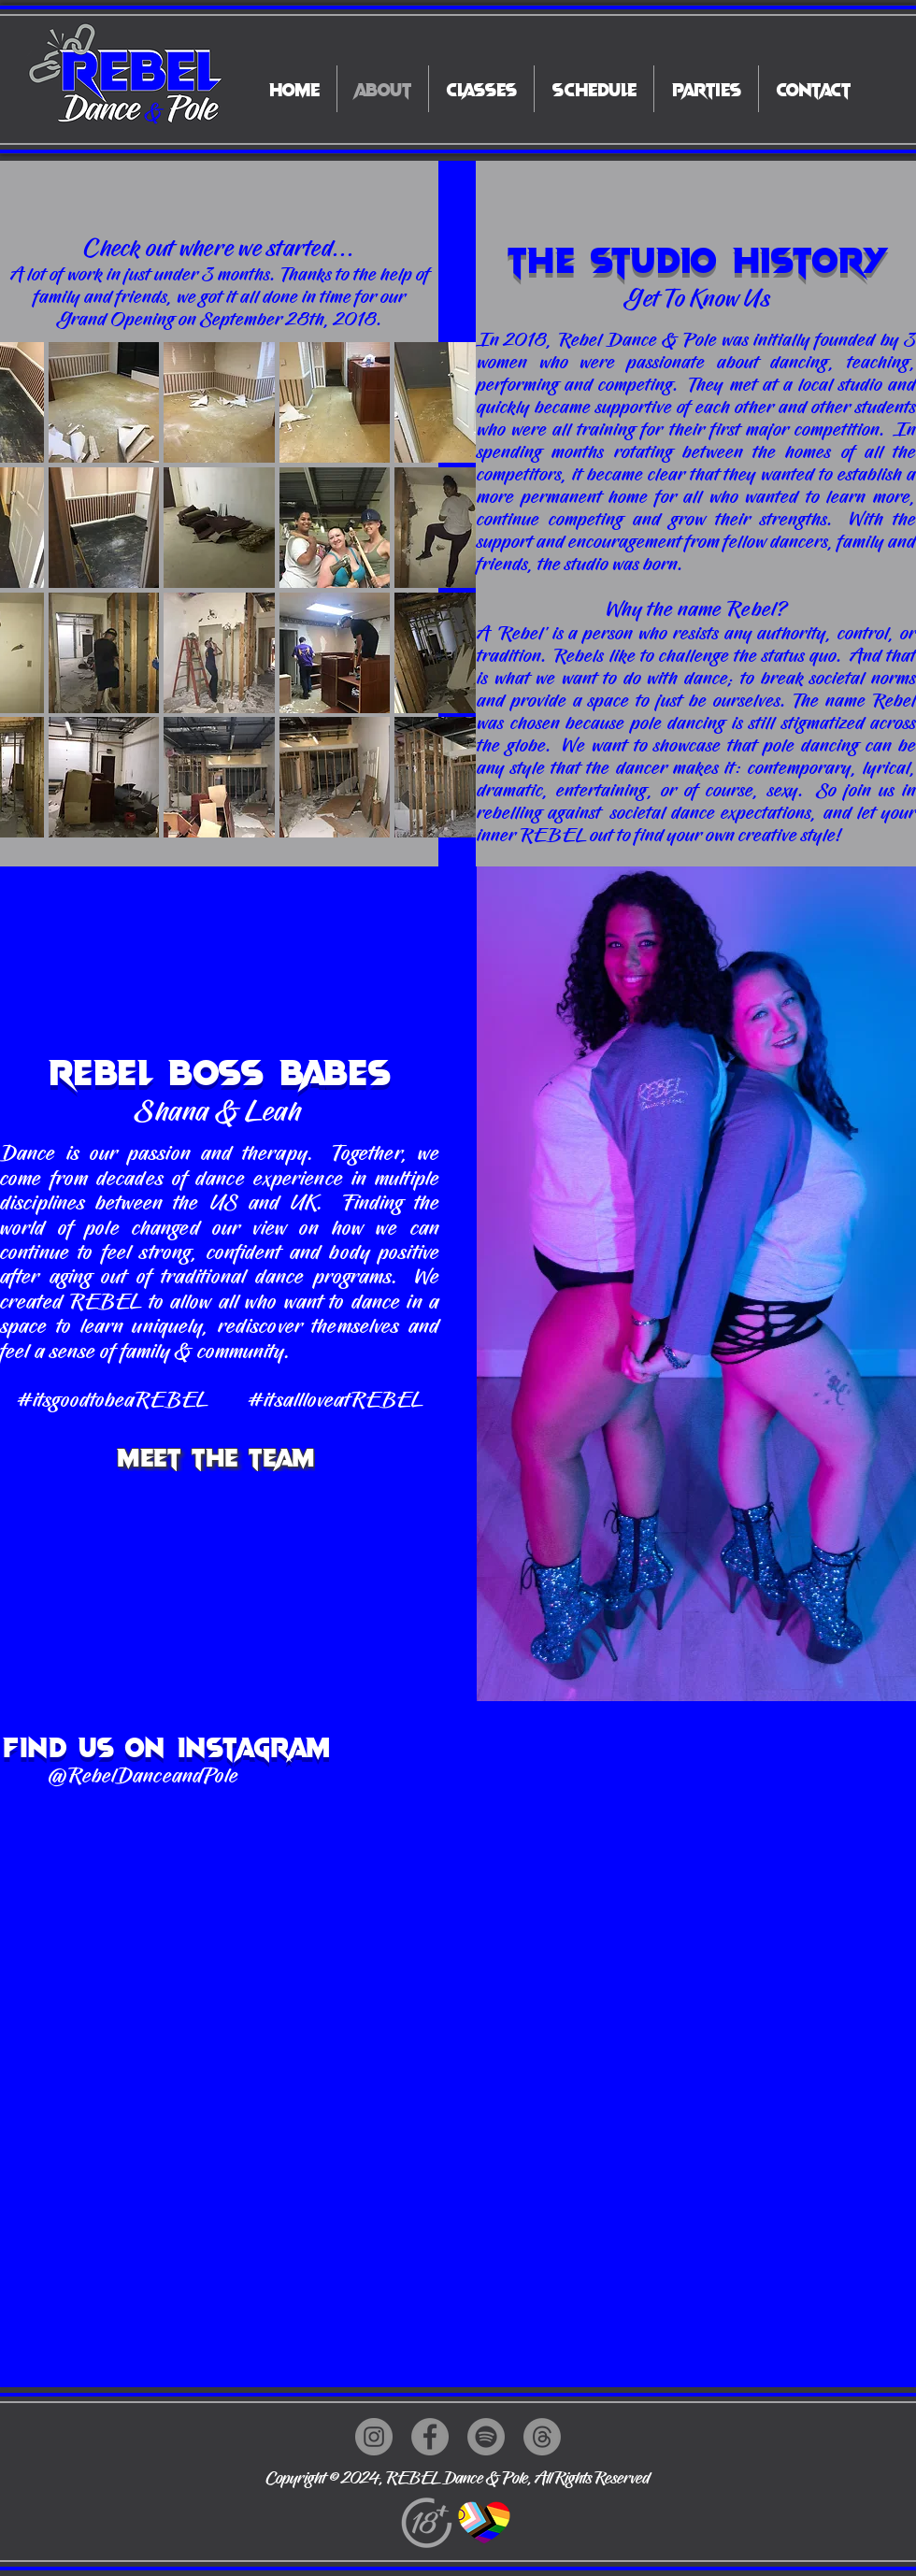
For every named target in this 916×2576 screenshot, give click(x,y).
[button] (104, 402)
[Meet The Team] (218, 1456)
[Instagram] (374, 2436)
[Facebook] (430, 2436)
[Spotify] (486, 2436)
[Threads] (542, 2436)
